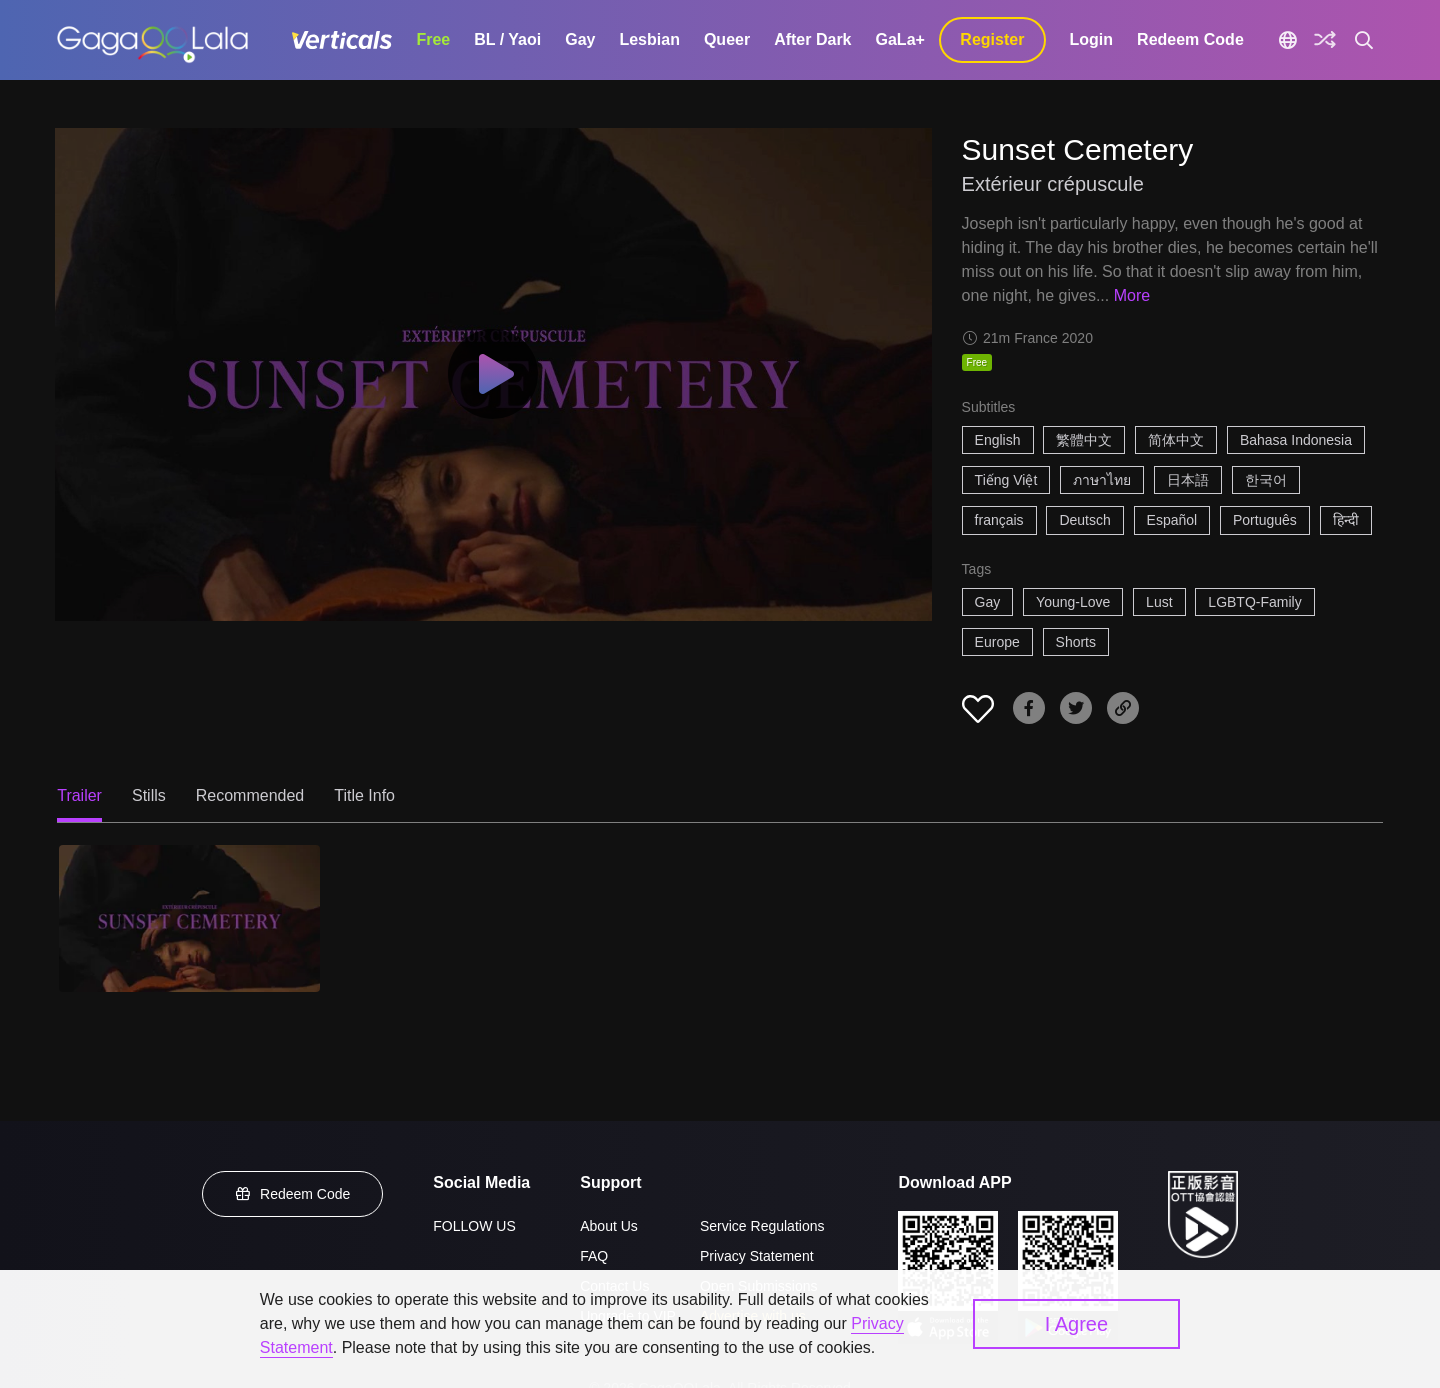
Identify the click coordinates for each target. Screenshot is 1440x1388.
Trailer (79, 795)
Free (433, 39)
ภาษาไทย (1102, 480)
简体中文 (1176, 440)
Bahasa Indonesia (1296, 440)
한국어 (1266, 480)
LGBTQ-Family (1254, 602)
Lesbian (649, 39)
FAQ (594, 1256)
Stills (149, 795)
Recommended (250, 795)
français (999, 520)
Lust (1159, 602)
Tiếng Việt (1006, 480)
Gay (580, 39)
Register (992, 39)
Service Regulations (762, 1226)
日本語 (1188, 480)
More (1132, 295)
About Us (609, 1226)
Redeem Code (1190, 39)
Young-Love (1073, 602)
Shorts (1076, 642)
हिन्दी (1346, 520)
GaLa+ (900, 39)
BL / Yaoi (507, 39)
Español (1172, 520)
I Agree (1076, 1324)
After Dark (812, 39)
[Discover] (1325, 40)
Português (1265, 520)
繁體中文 (1084, 440)
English (998, 440)
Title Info (364, 795)
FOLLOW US (474, 1226)
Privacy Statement (757, 1256)
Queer (727, 39)
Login (1092, 39)
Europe (997, 642)
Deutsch (1084, 520)
